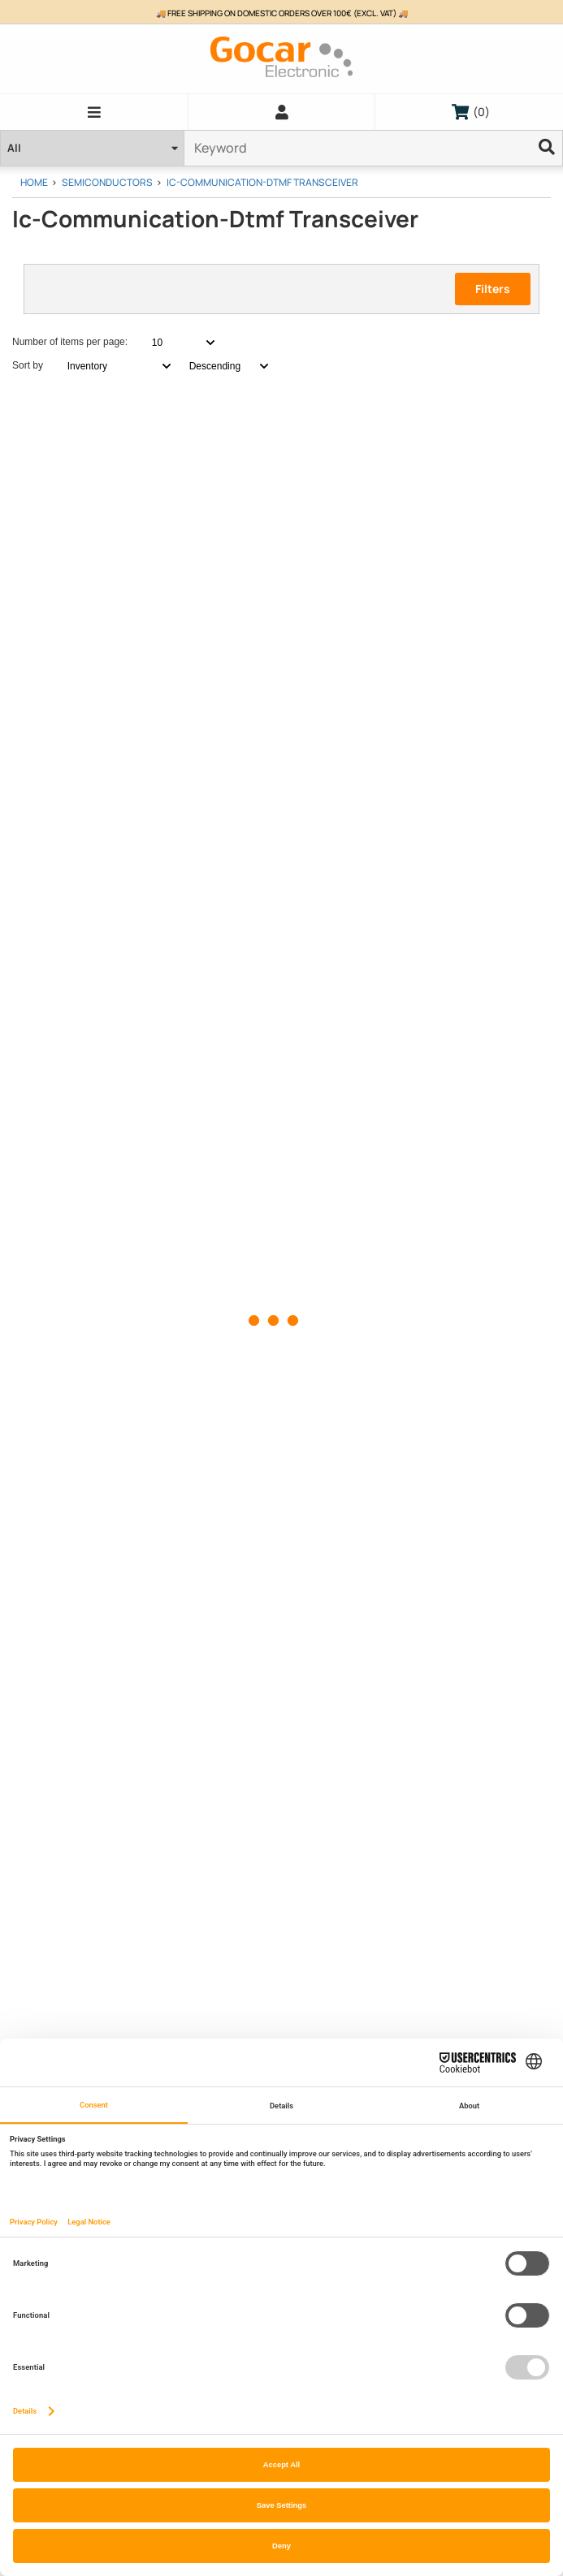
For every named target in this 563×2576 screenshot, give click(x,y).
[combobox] (174, 342)
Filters (492, 288)
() (471, 112)
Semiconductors (107, 182)
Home (34, 182)
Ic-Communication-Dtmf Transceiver (262, 182)
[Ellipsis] (547, 148)
